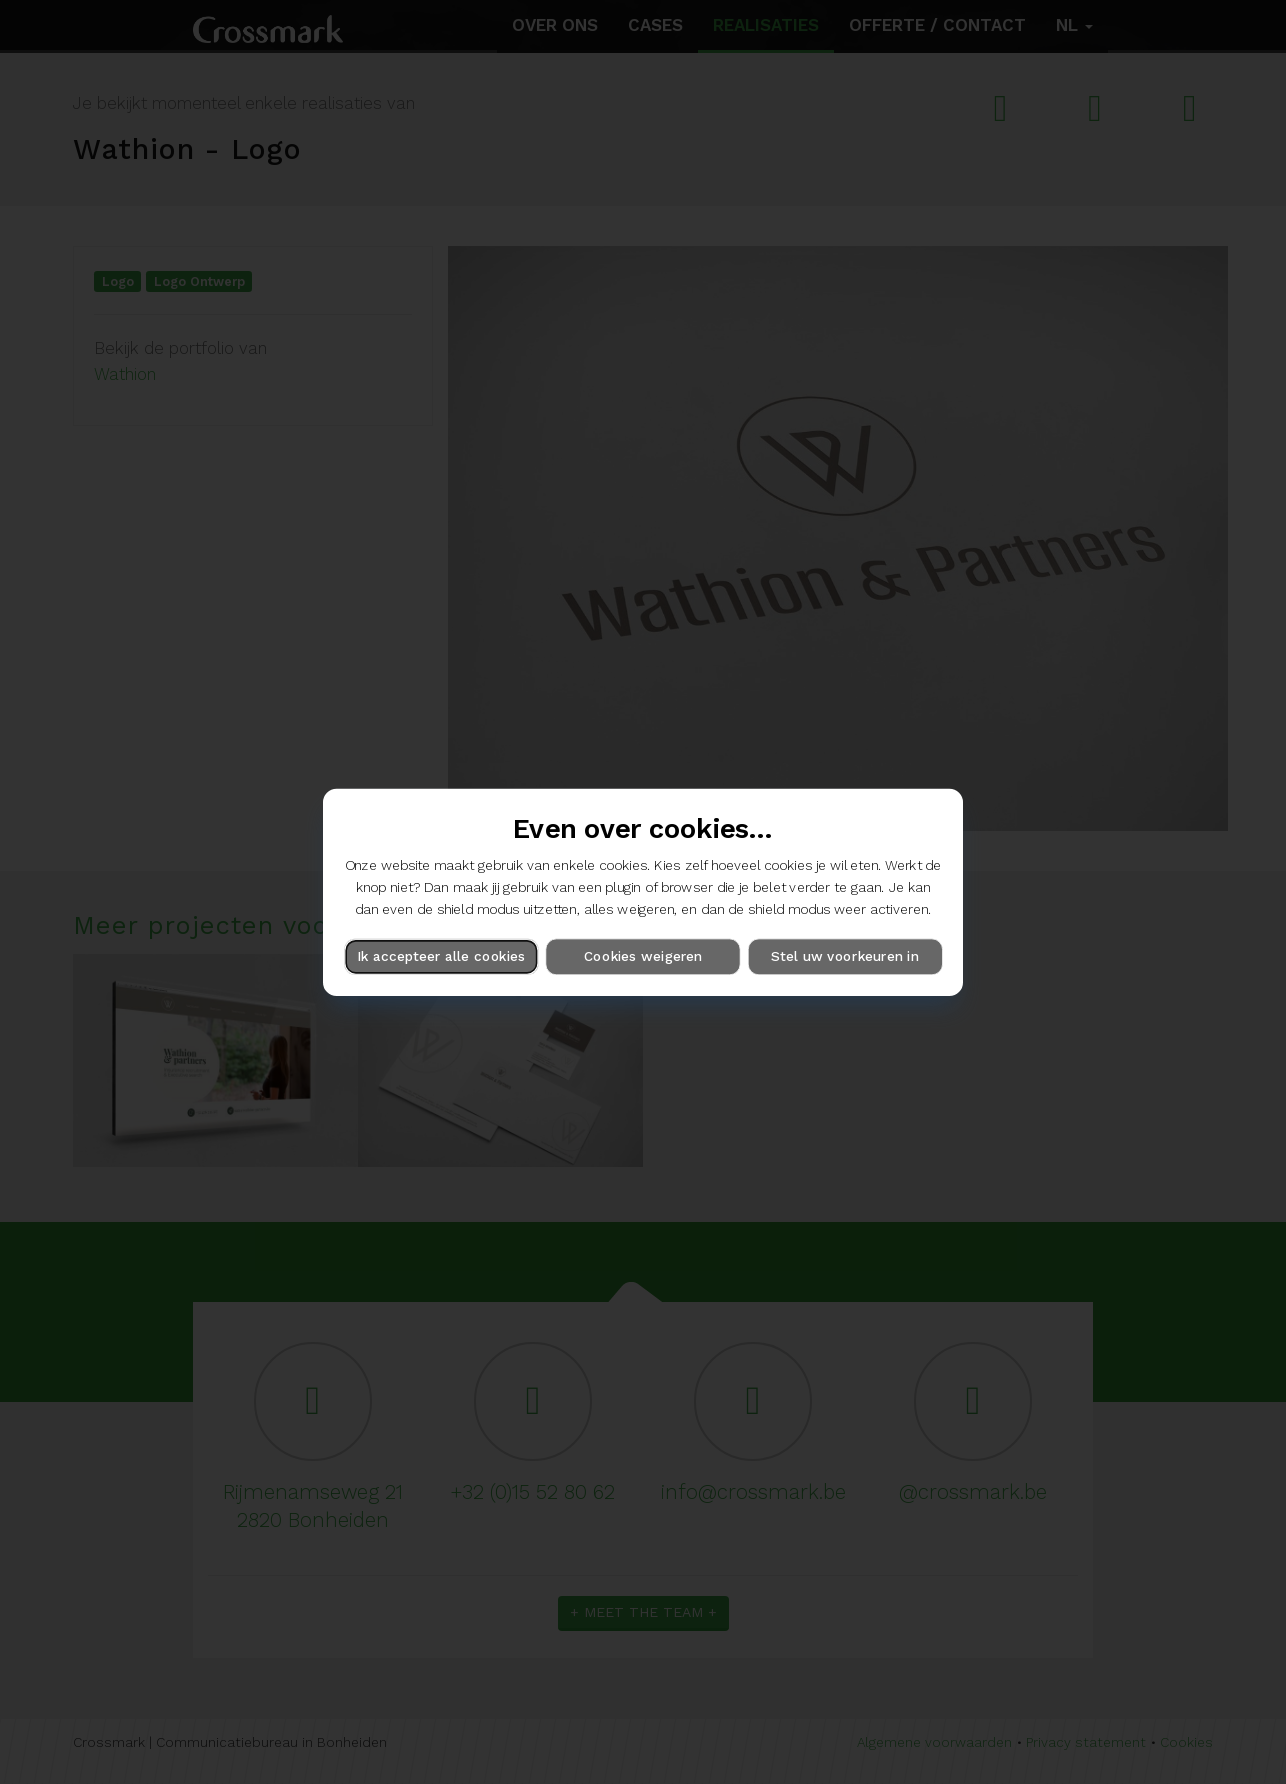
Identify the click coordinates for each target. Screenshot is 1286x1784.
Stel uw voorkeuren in (844, 956)
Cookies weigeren (643, 956)
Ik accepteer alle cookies (441, 956)
